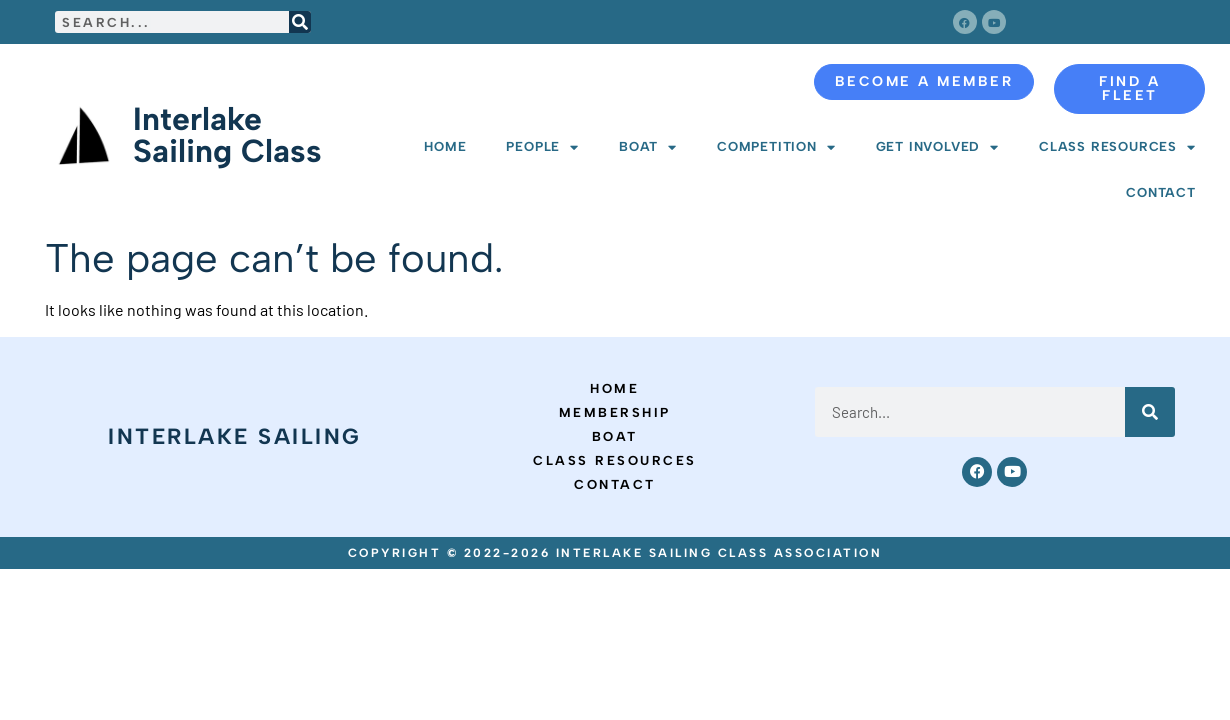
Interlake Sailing (235, 436)
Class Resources (1117, 147)
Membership (615, 412)
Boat (648, 147)
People (542, 147)
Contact (1161, 192)
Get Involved (937, 147)
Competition (776, 147)
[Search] (300, 22)
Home (445, 146)
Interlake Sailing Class (227, 135)
